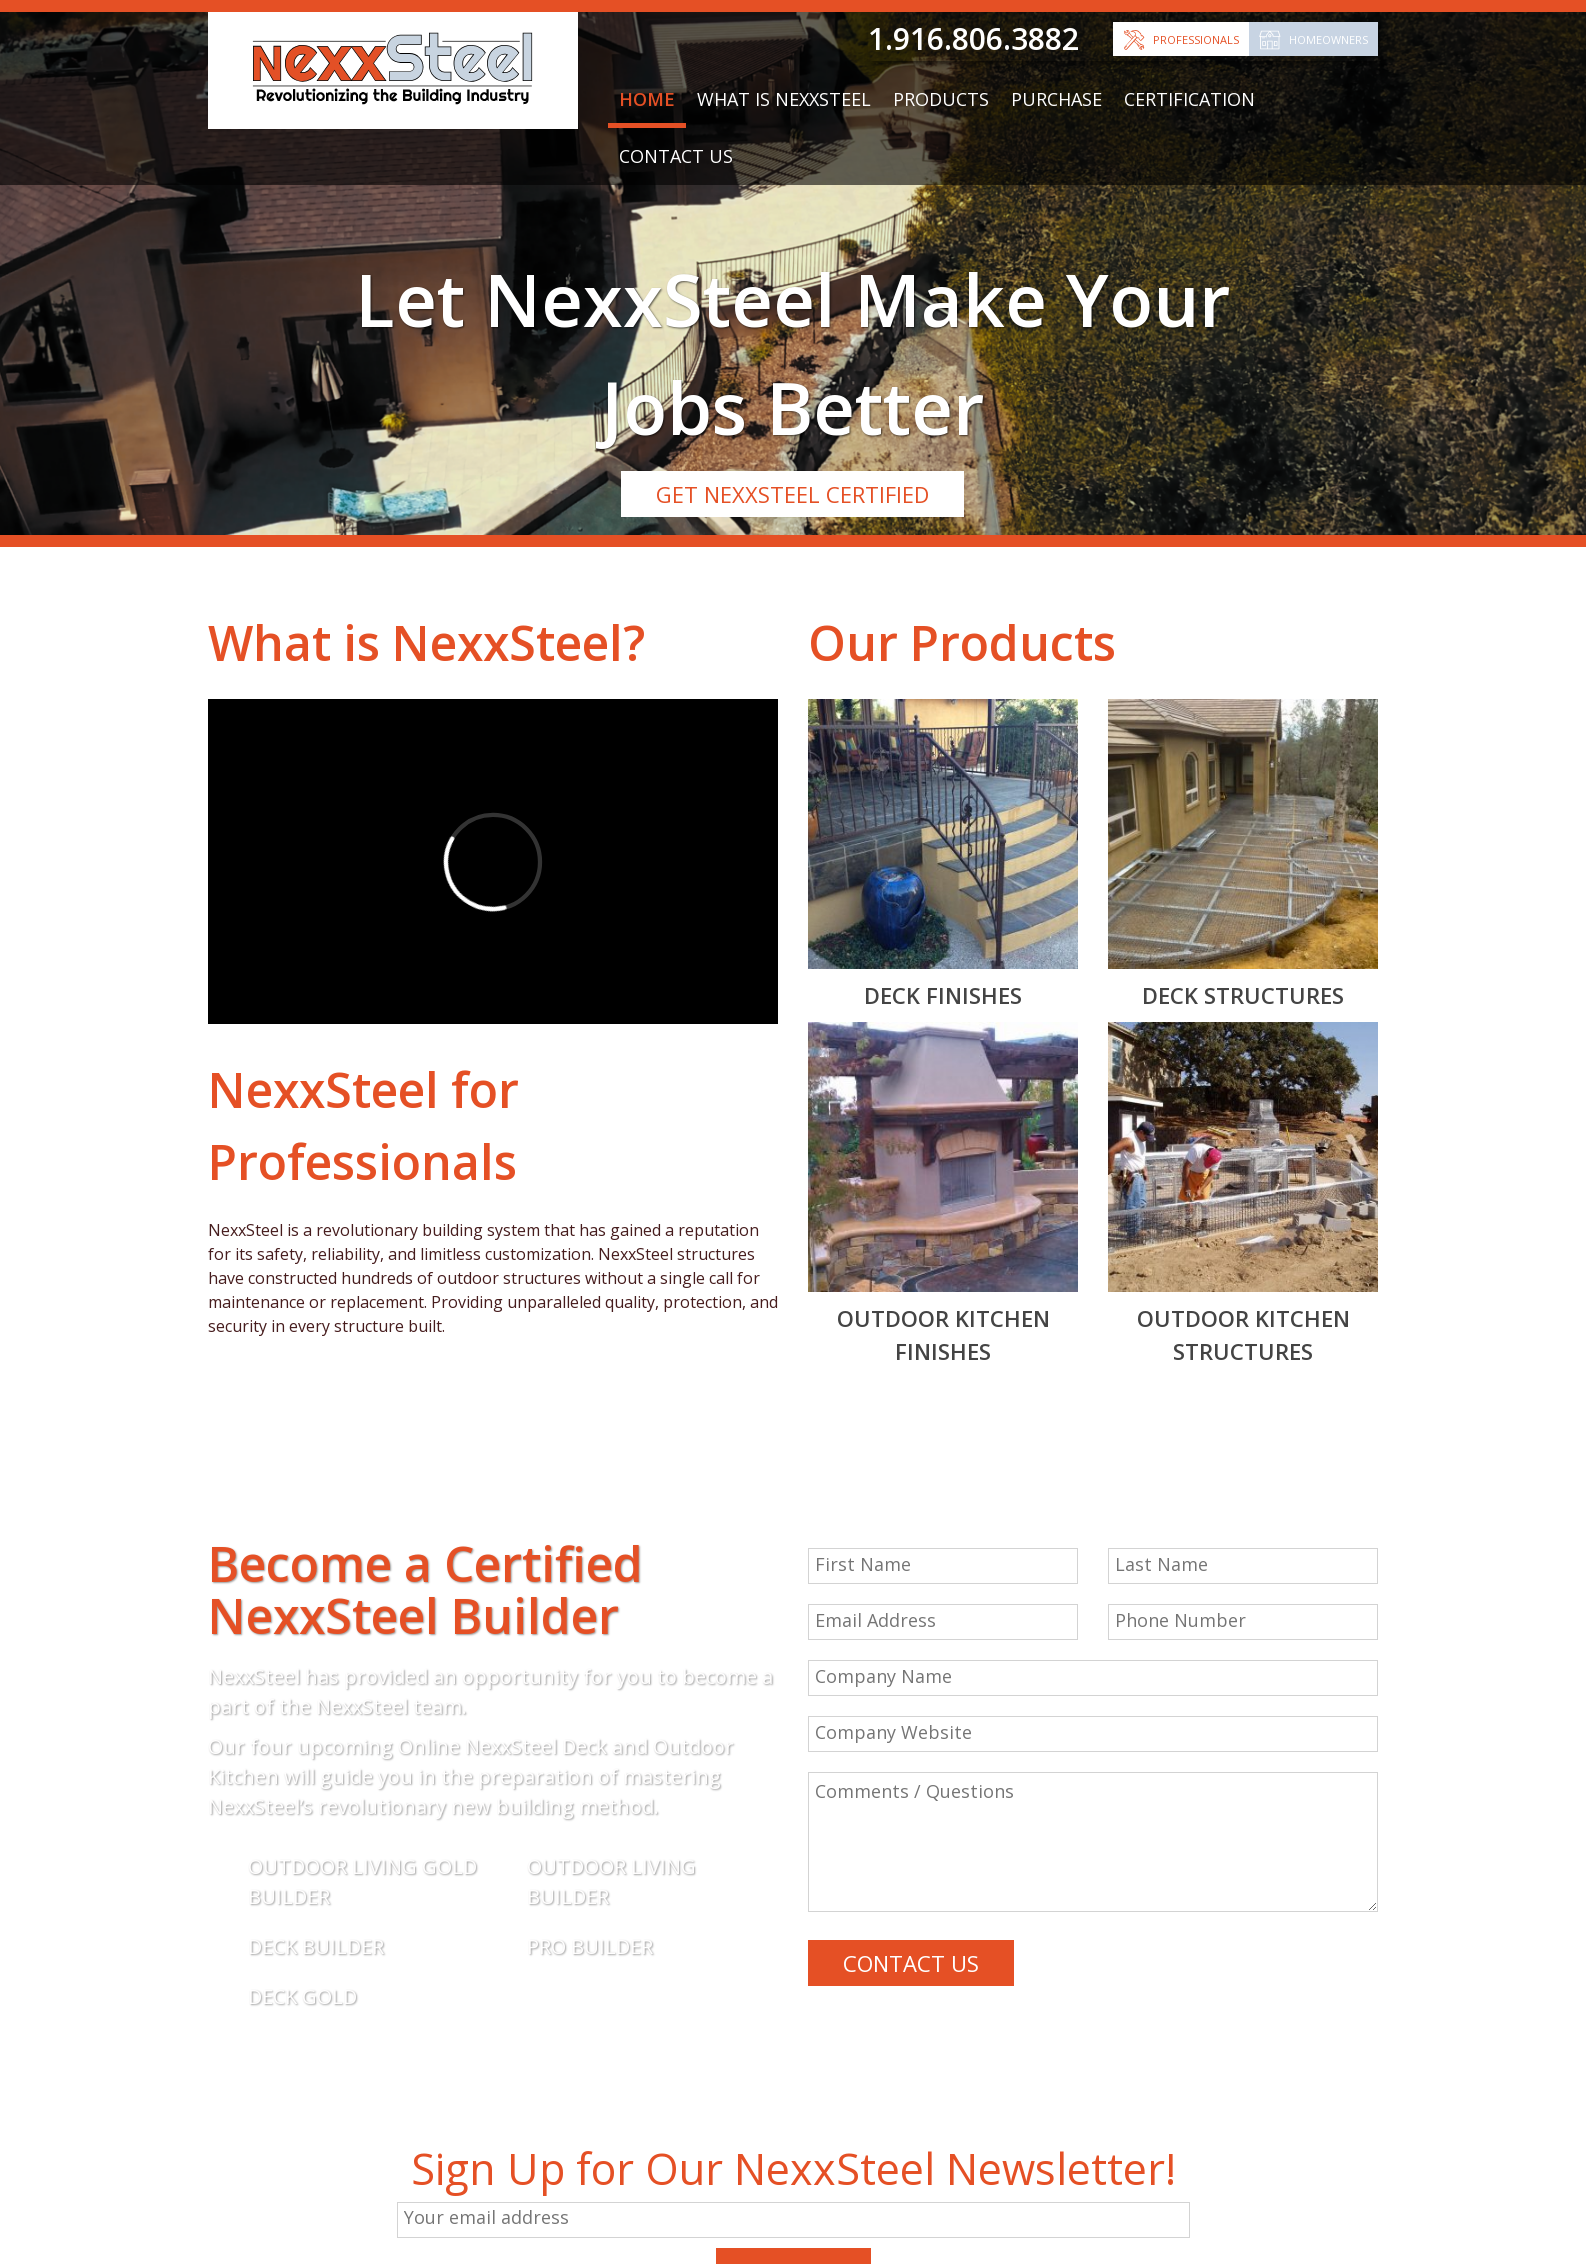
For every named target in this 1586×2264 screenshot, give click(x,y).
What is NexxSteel (784, 99)
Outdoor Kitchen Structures (1243, 1334)
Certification (1189, 99)
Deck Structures (1243, 995)
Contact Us (676, 156)
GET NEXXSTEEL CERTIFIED (792, 494)
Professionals (1196, 39)
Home (647, 99)
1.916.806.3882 (973, 38)
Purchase (1056, 99)
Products (941, 99)
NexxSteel (507, 642)
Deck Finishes (943, 995)
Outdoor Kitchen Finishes (943, 1334)
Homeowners (1328, 39)
